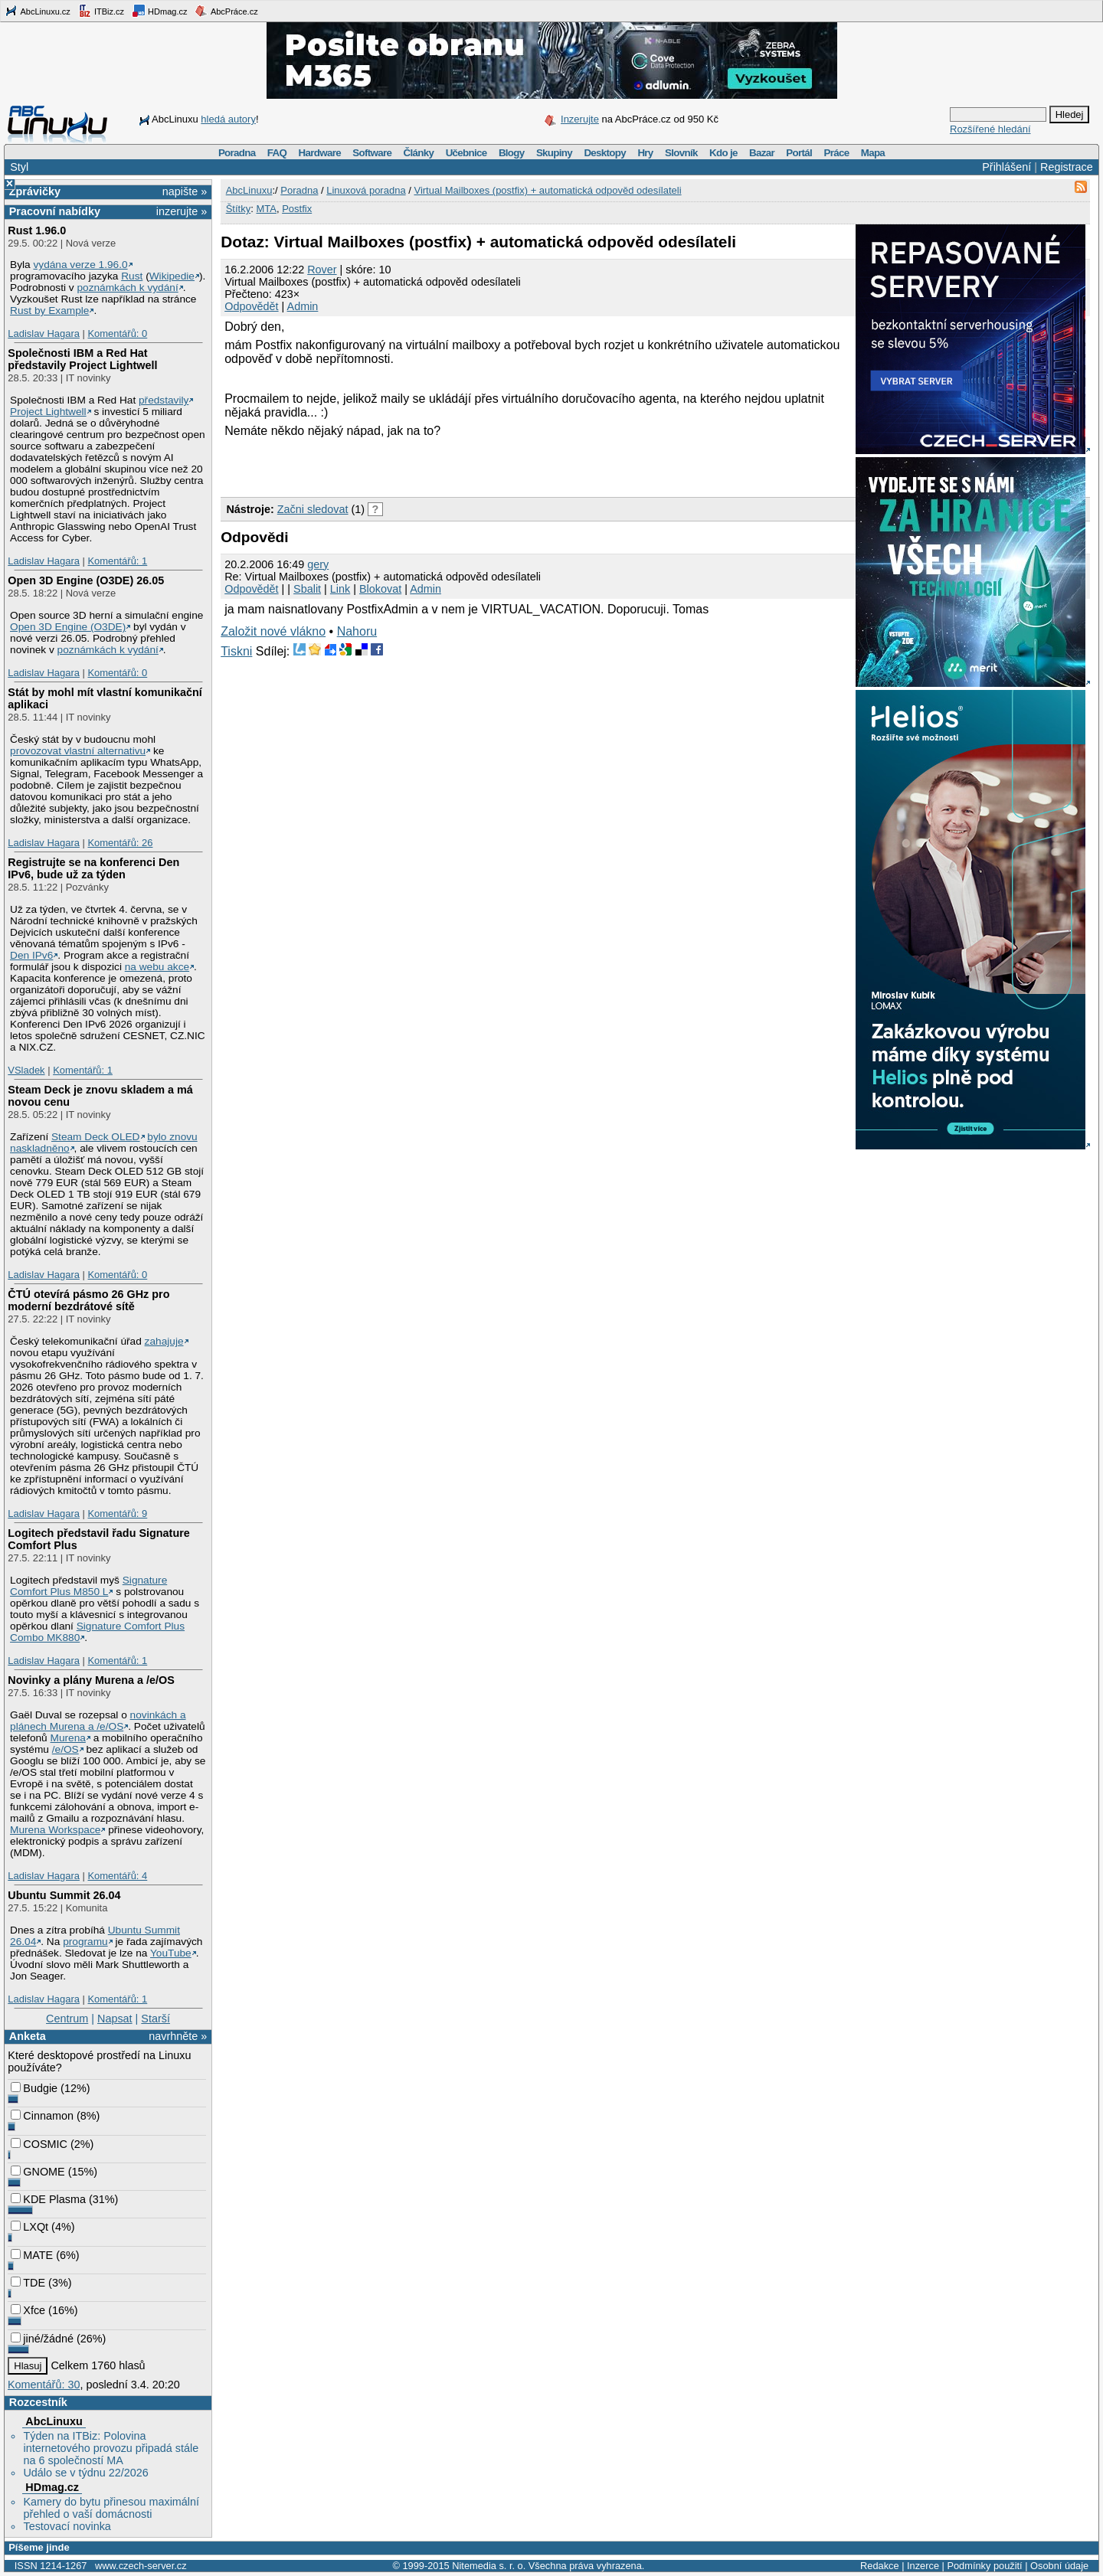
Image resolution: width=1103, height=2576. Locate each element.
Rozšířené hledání (990, 129)
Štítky (238, 208)
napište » (184, 191)
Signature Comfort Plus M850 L (88, 1585)
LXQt (29, 2227)
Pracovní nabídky (54, 211)
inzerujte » (181, 211)
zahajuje (164, 1341)
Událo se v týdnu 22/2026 (85, 2472)
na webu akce (157, 967)
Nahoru (357, 631)
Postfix (297, 208)
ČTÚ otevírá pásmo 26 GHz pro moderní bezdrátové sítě (88, 1300)
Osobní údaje (1059, 2565)
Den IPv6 (31, 955)
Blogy (512, 153)
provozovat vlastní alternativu (78, 751)
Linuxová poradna (365, 190)
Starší (155, 2018)
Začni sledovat (313, 509)
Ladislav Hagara (44, 333)
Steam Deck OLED (95, 1137)
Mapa (873, 153)
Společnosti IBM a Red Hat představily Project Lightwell (82, 359)
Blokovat (380, 589)
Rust (131, 276)
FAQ (276, 153)
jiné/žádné (42, 2338)
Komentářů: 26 (119, 842)
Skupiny (554, 153)
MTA (266, 208)
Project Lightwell (48, 411)
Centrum (67, 2018)
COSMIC (39, 2144)
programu (85, 1941)
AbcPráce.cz (226, 11)
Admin (303, 306)
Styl (19, 167)
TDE (28, 2283)
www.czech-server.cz (140, 2565)
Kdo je (723, 153)
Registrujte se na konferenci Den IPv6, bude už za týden (93, 868)
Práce (836, 153)
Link (340, 589)
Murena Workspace (55, 1830)
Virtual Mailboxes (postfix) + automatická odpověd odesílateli (547, 190)
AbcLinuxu (53, 2421)
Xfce (28, 2310)
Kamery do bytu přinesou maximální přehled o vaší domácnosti (111, 2508)
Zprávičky (35, 191)
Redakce (879, 2565)
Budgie (34, 2088)
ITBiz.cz (101, 11)
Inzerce (923, 2565)
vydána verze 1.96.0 (80, 264)
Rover (321, 269)
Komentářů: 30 (44, 2384)
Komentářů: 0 (117, 333)
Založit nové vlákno (273, 631)
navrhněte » (178, 2036)
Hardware (320, 153)
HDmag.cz (159, 11)
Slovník (681, 153)
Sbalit (307, 589)
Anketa (27, 2036)
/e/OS (65, 1749)
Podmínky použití (984, 2565)
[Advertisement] (400, 465)
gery (318, 564)
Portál (799, 153)
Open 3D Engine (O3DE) (68, 627)
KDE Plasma (48, 2199)
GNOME (37, 2172)
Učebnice (466, 153)
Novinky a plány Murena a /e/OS (91, 1680)
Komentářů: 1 (117, 561)
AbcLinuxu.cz (37, 11)
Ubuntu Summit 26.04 (64, 1895)
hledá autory (228, 119)
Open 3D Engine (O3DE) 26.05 (86, 580)
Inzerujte (580, 119)
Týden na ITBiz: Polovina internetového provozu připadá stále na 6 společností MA (110, 2448)
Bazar (761, 153)
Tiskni (236, 651)
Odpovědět (251, 306)
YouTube (170, 1953)
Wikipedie (172, 276)
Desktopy (605, 153)
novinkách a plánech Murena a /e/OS (98, 1720)
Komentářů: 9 (117, 1513)
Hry (645, 153)
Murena (68, 1738)
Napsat (115, 2018)
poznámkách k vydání (127, 287)
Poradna (237, 153)
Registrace (1066, 167)
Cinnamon (42, 2116)
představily (163, 400)
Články (419, 153)
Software (371, 153)
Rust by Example (49, 310)
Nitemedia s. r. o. (488, 2565)
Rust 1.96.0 (37, 230)
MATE (32, 2255)
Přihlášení (1006, 167)
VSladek (26, 1070)
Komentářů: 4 (117, 1875)
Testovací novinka (66, 2526)
